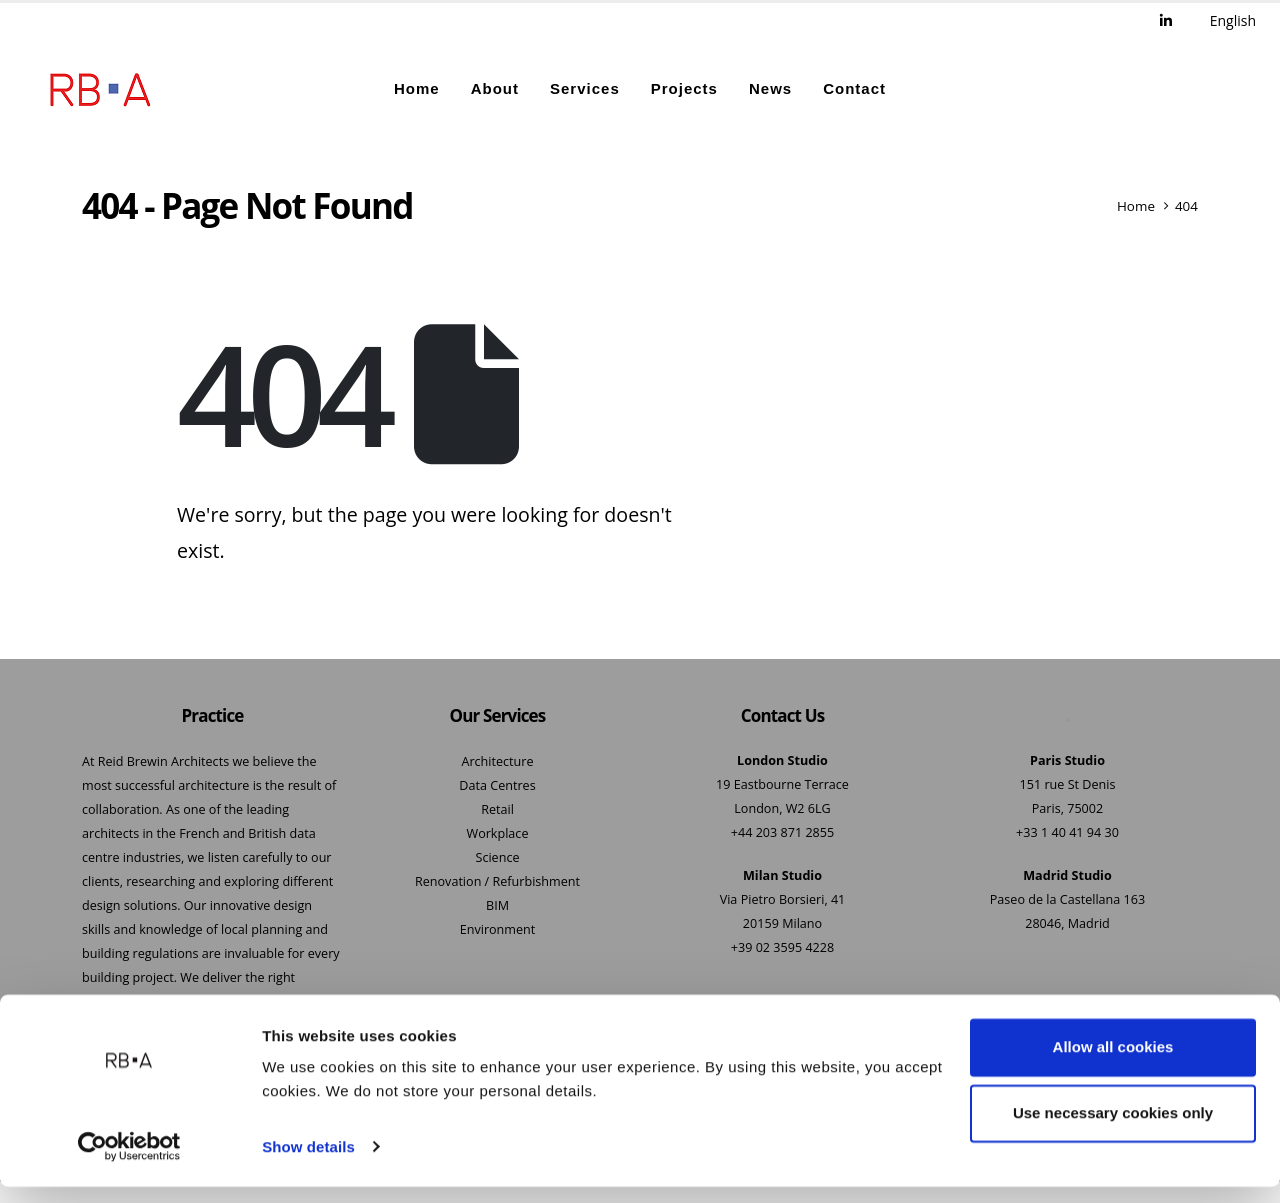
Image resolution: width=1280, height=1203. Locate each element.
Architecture (497, 762)
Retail (497, 810)
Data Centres (497, 786)
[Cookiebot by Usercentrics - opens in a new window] (129, 1164)
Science (497, 858)
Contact (854, 89)
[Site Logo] (100, 90)
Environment (498, 930)
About (495, 89)
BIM (497, 906)
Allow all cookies (1113, 1064)
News (770, 89)
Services (585, 89)
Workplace (498, 834)
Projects (684, 89)
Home (417, 89)
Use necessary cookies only (1113, 1129)
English (1233, 20)
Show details (308, 1163)
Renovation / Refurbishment (497, 882)
